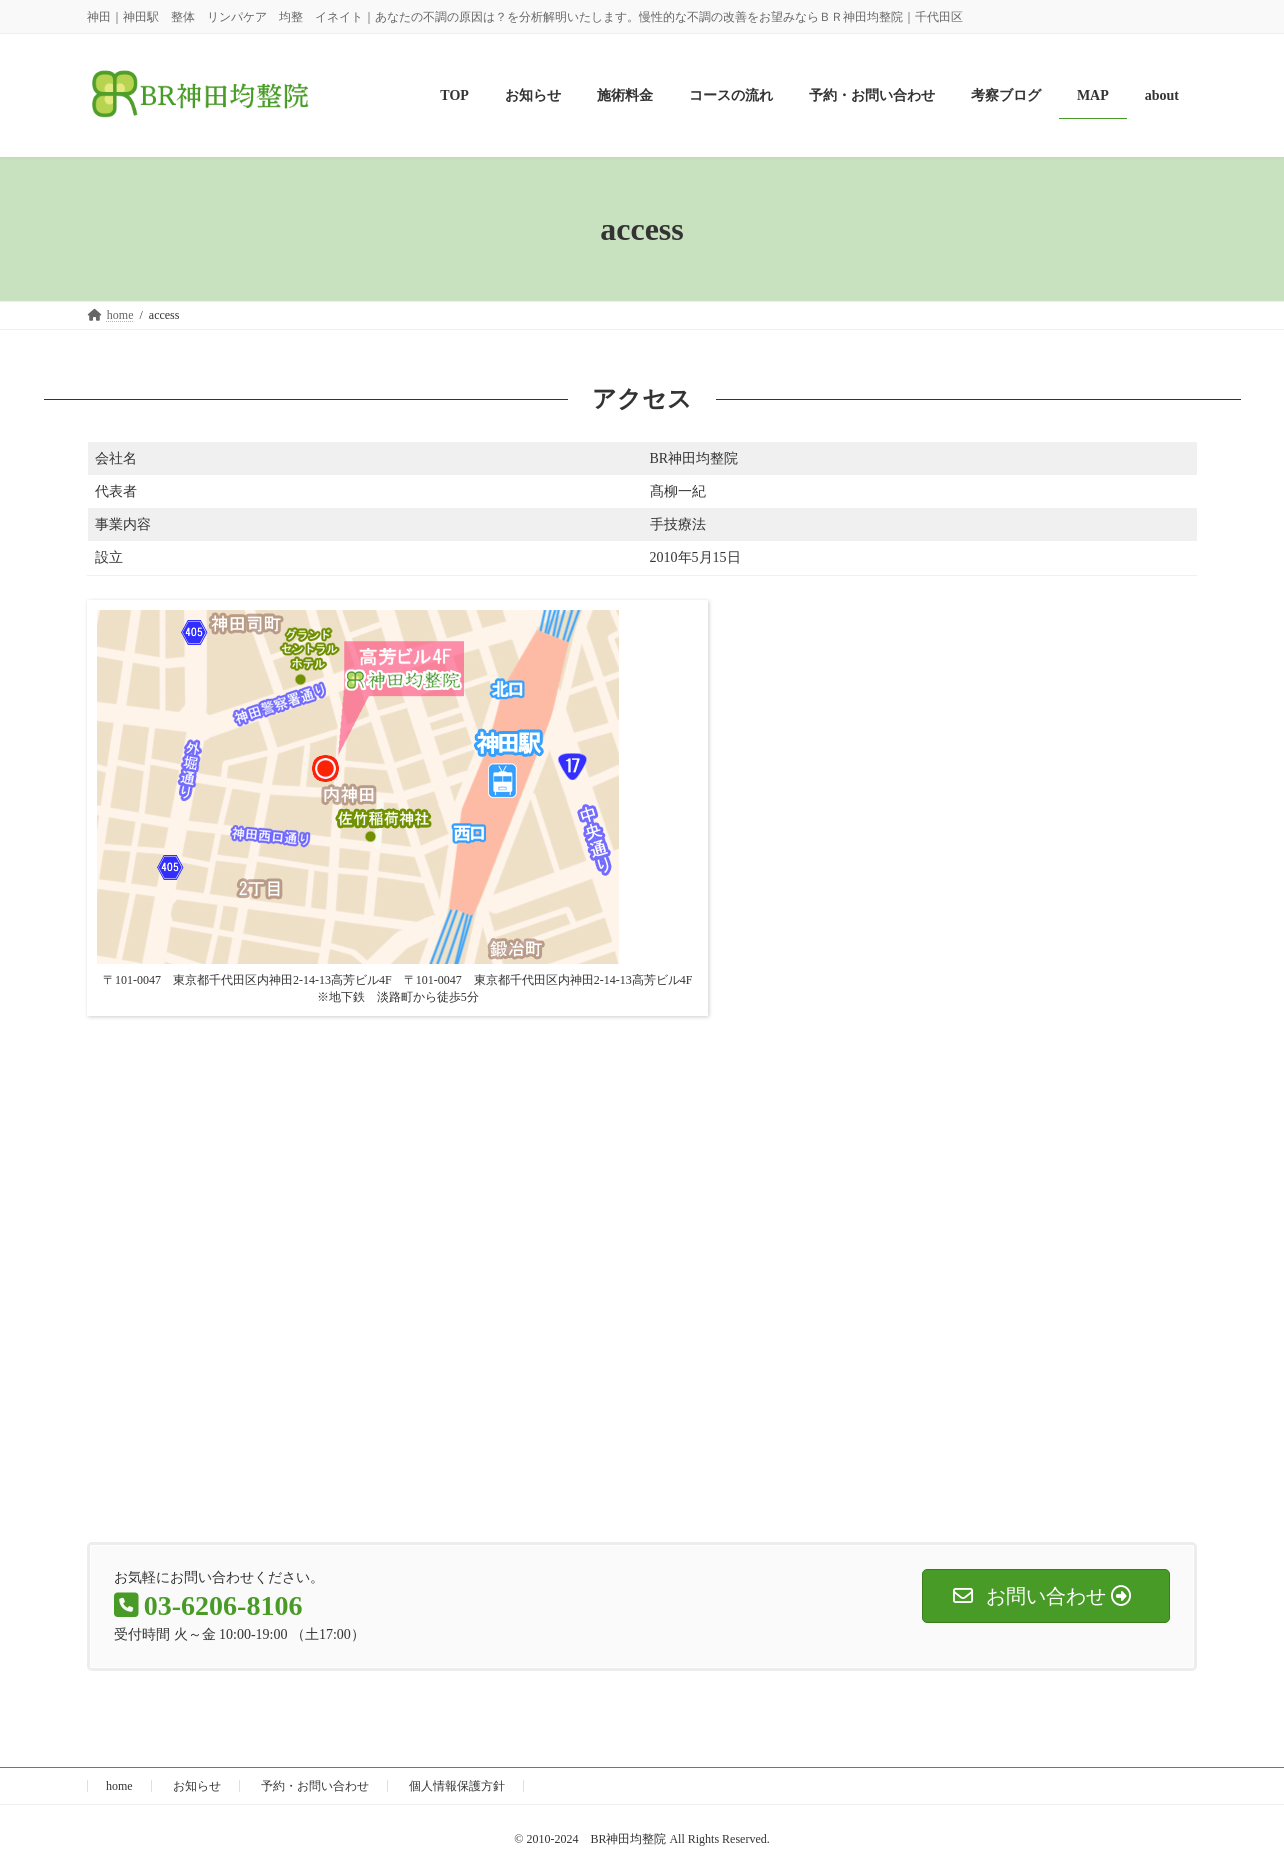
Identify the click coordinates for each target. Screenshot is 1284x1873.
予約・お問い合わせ (315, 1786)
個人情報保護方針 (457, 1786)
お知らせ (197, 1786)
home (119, 1786)
